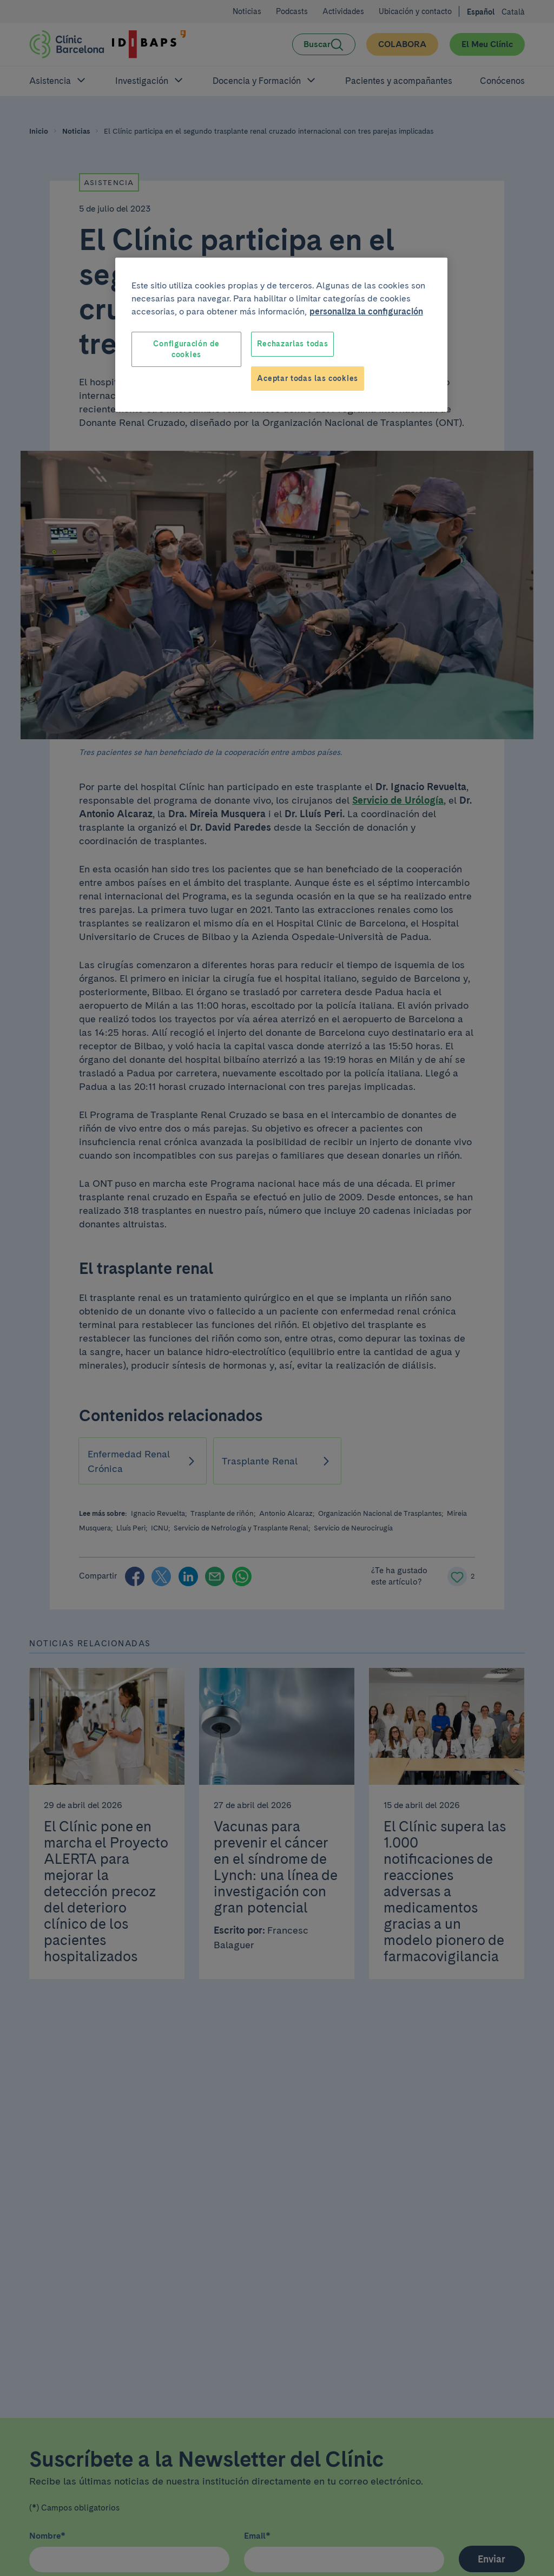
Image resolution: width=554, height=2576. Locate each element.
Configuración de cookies (186, 349)
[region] (281, 335)
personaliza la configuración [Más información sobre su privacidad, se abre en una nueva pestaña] (366, 311)
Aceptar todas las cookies (307, 378)
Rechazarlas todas (292, 343)
